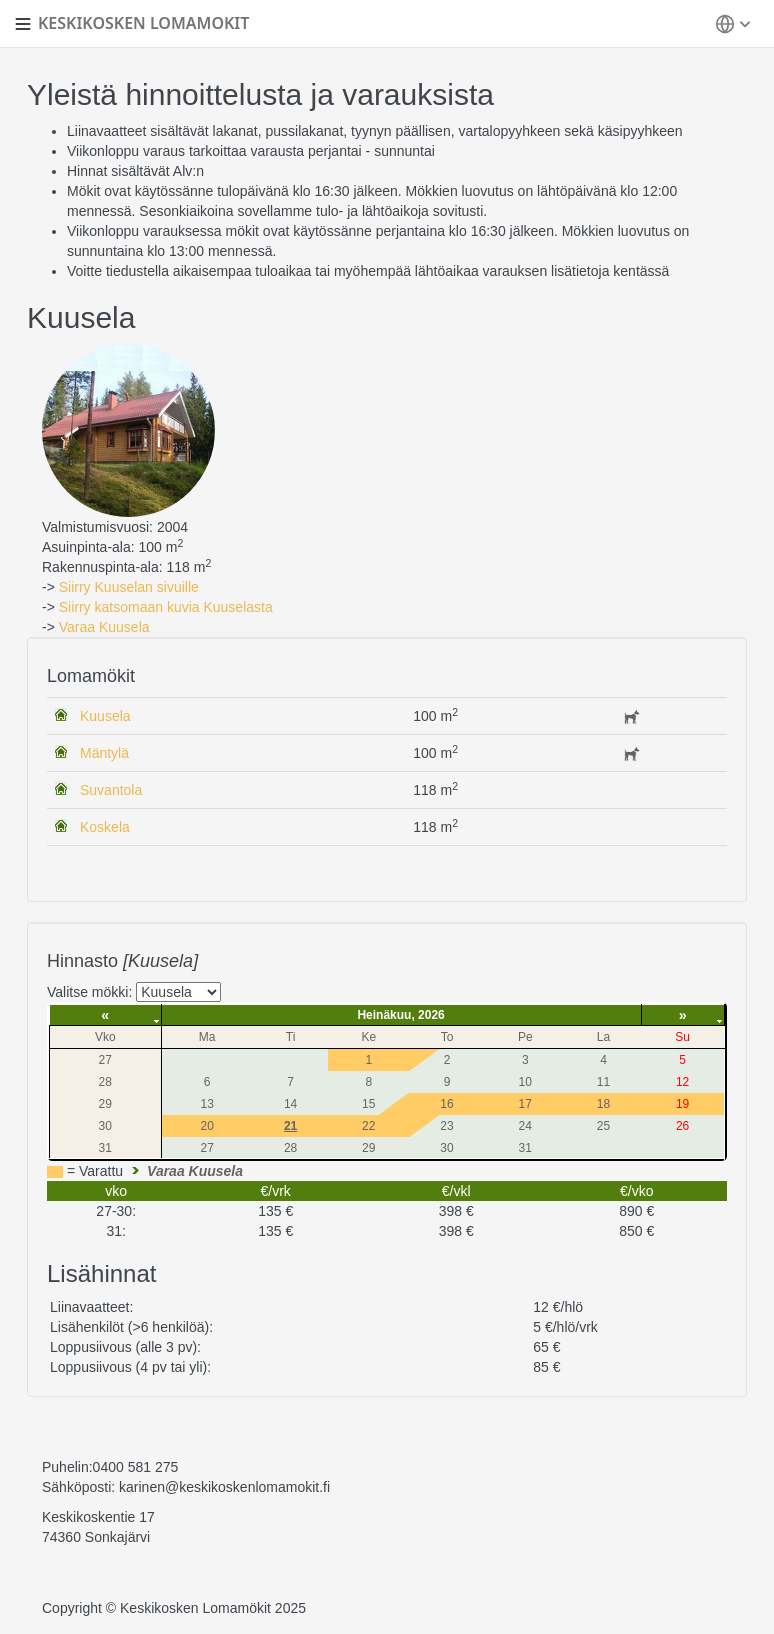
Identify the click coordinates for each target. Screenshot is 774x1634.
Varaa (195, 1171)
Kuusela (105, 716)
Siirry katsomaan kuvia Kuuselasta (166, 607)
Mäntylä (104, 753)
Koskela (105, 827)
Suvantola (111, 790)
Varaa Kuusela (104, 627)
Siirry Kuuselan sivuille (129, 587)
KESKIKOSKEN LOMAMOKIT (143, 23)
